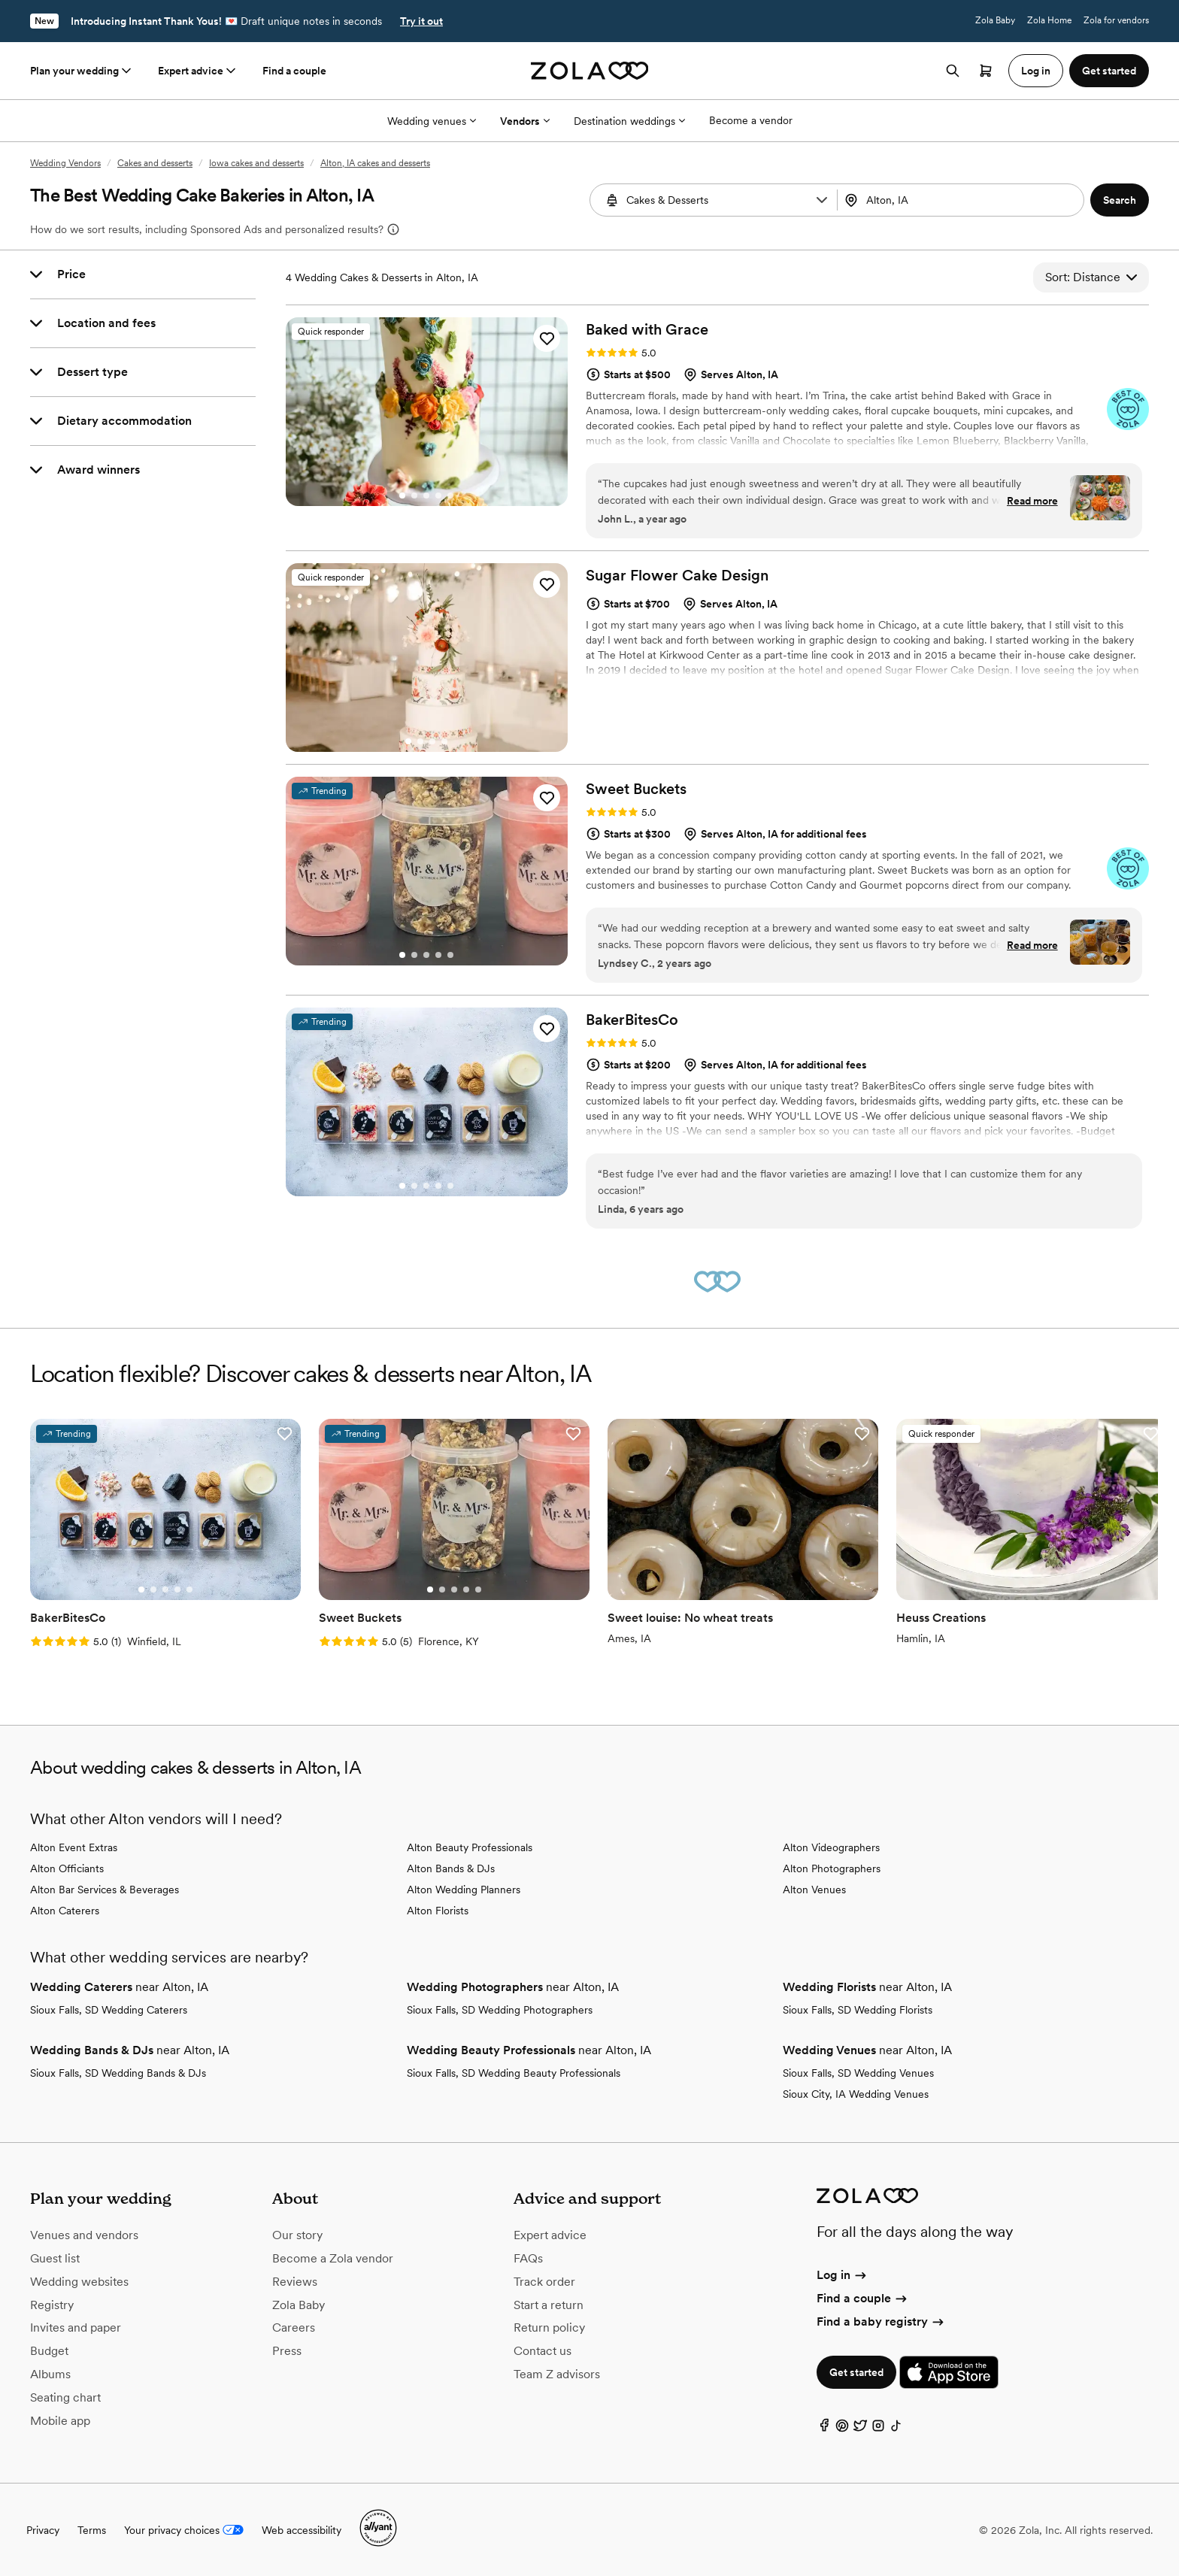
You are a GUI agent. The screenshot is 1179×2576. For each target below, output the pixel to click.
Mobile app (60, 2421)
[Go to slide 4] (438, 495)
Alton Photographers (831, 1868)
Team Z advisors (557, 2374)
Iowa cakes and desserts (256, 163)
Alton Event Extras (73, 1847)
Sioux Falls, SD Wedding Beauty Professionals (513, 2073)
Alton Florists (437, 1911)
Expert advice (198, 70)
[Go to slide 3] (426, 495)
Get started (856, 2372)
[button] (822, 200)
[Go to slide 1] (402, 495)
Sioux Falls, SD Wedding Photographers (500, 2010)
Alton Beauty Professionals (469, 1847)
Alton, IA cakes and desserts (375, 163)
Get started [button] (1109, 71)
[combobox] (962, 200)
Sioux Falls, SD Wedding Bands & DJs (118, 2073)
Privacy (42, 2530)
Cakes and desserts (154, 163)
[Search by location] (958, 200)
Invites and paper (75, 2327)
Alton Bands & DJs (451, 1868)
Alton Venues (814, 1890)
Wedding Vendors (65, 163)
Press (287, 2351)
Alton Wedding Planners (463, 1890)
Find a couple (294, 71)
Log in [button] (1035, 71)
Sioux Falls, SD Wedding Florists (857, 2010)
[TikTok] (896, 2429)
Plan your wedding (82, 70)
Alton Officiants (67, 1868)
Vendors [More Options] (525, 121)
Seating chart (65, 2397)
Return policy (549, 2327)
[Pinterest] (842, 2429)
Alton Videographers (831, 1847)
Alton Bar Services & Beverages (104, 1890)
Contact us (542, 2351)
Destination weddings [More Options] (629, 121)
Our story (297, 2235)
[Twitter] (860, 2429)
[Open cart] (985, 70)
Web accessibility (301, 2530)
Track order (544, 2281)
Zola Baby (995, 20)
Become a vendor (751, 120)
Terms (91, 2530)
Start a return (548, 2305)
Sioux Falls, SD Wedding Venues (858, 2073)
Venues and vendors (84, 2235)
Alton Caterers (64, 1911)
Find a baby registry (881, 2321)
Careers (293, 2327)
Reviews (294, 2281)
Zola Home (1049, 20)
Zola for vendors (1116, 20)
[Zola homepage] (590, 71)
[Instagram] (878, 2429)
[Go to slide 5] (450, 495)
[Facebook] (824, 2429)
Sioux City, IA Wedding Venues (856, 2094)
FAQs (528, 2258)
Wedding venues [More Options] (431, 121)
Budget (49, 2351)
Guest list (55, 2258)
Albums (50, 2374)
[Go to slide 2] (414, 495)
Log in (842, 2275)
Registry (52, 2305)
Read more (1032, 501)
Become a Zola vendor (332, 2258)
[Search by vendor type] (715, 200)
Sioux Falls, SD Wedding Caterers (108, 2010)
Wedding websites (79, 2281)
